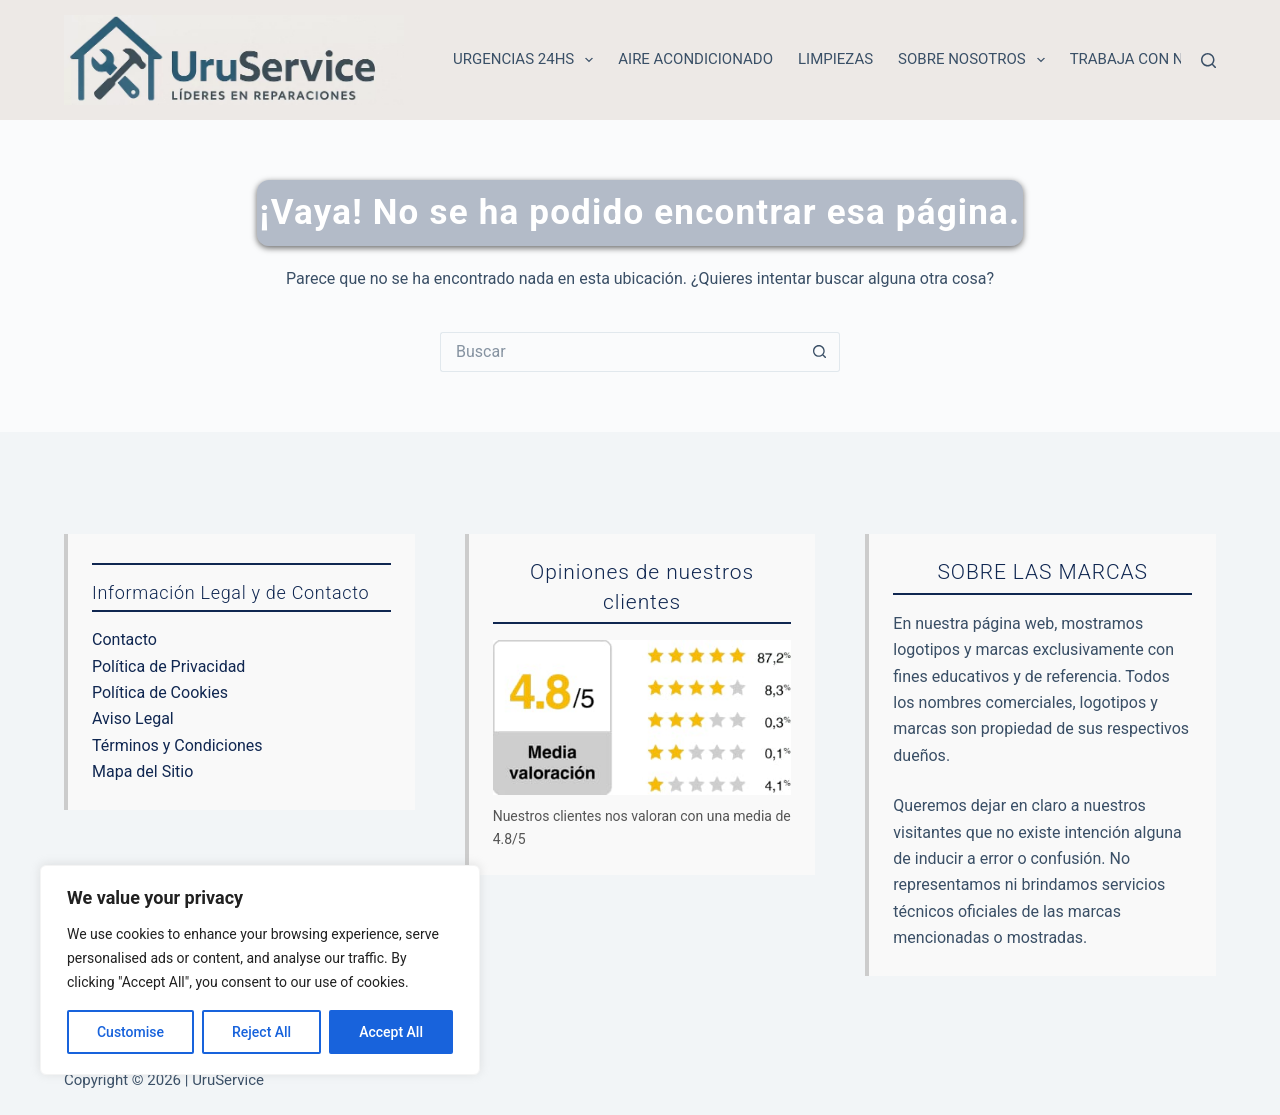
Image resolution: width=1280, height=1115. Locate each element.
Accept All (391, 1032)
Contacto (124, 639)
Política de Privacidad (168, 666)
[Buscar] (1208, 60)
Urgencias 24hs (527, 60)
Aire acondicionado (695, 59)
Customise (130, 1032)
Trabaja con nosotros (1160, 59)
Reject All (261, 1032)
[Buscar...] (620, 352)
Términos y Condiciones (177, 745)
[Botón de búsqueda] (820, 352)
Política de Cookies (160, 692)
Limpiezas (835, 59)
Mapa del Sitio (142, 771)
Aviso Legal (133, 718)
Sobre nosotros (975, 60)
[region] (260, 970)
